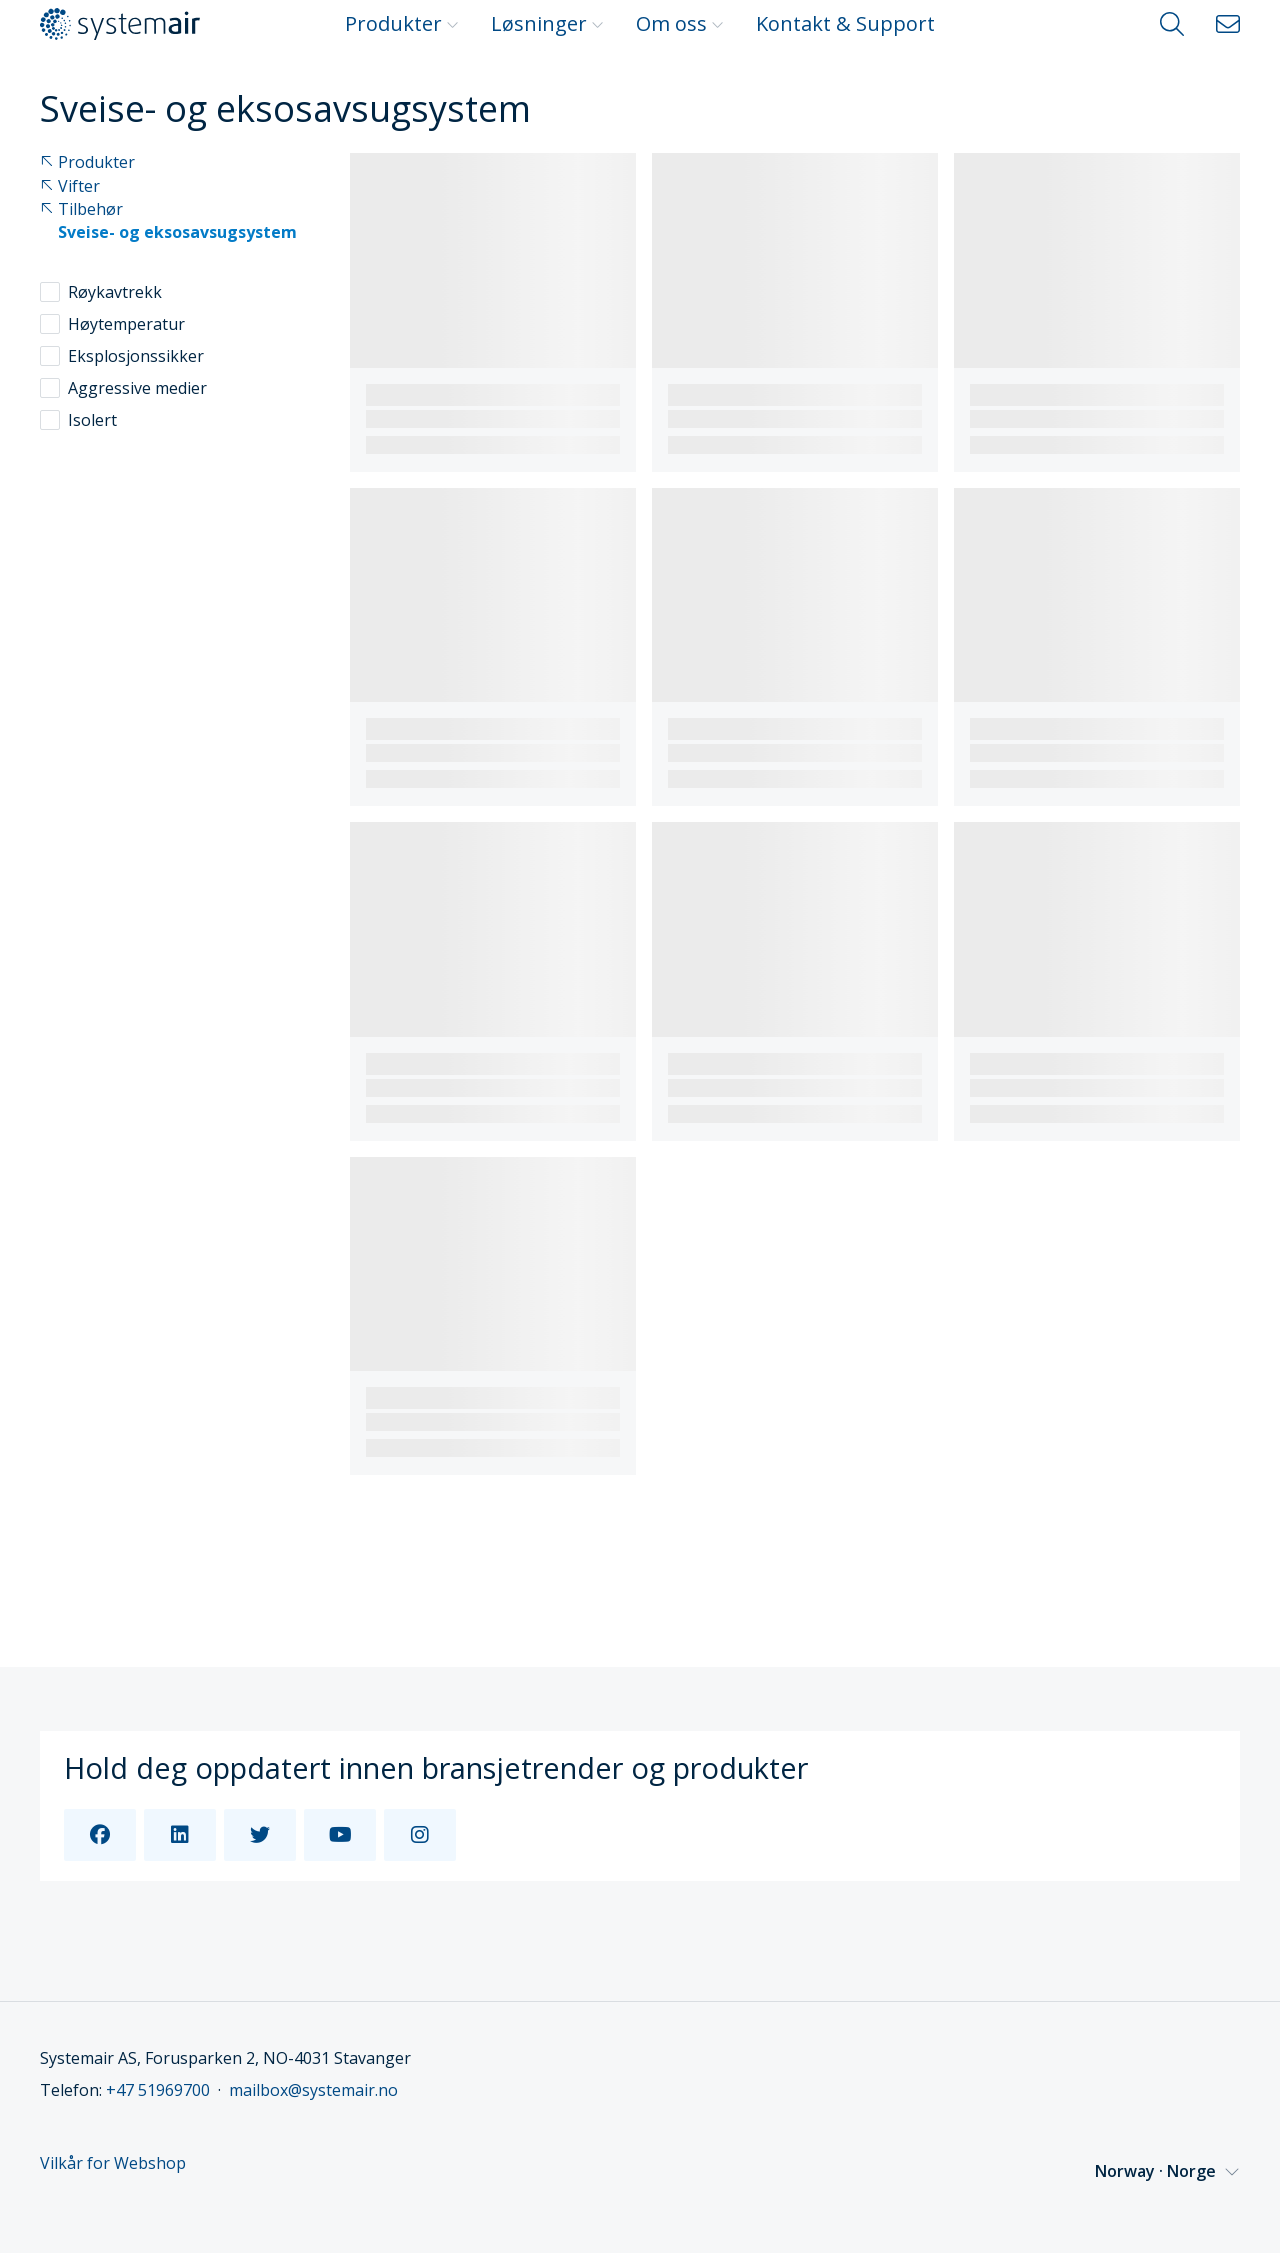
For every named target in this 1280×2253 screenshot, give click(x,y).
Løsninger (547, 23)
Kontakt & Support (845, 23)
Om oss (680, 23)
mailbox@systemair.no (313, 2090)
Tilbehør (81, 209)
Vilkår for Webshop (113, 2163)
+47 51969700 (158, 2090)
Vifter (70, 186)
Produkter (402, 23)
